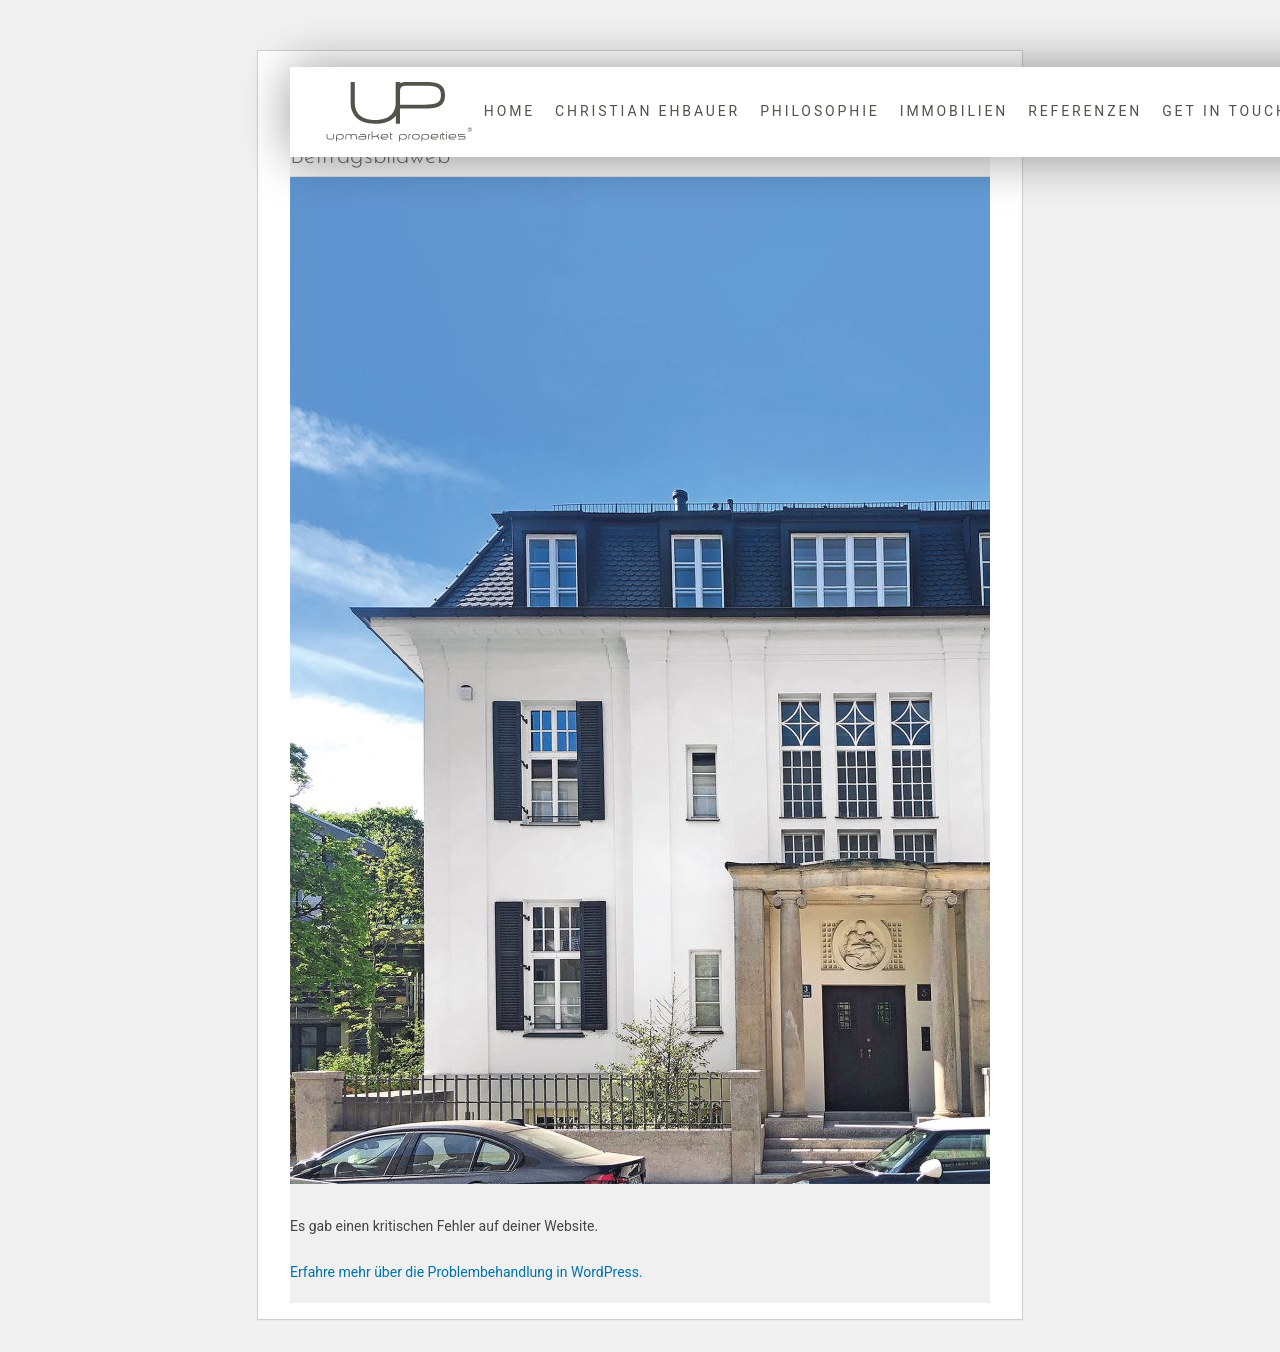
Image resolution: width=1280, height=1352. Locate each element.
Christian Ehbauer (647, 111)
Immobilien (954, 111)
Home (509, 111)
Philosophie (820, 111)
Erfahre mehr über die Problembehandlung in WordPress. (466, 1272)
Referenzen (1085, 111)
